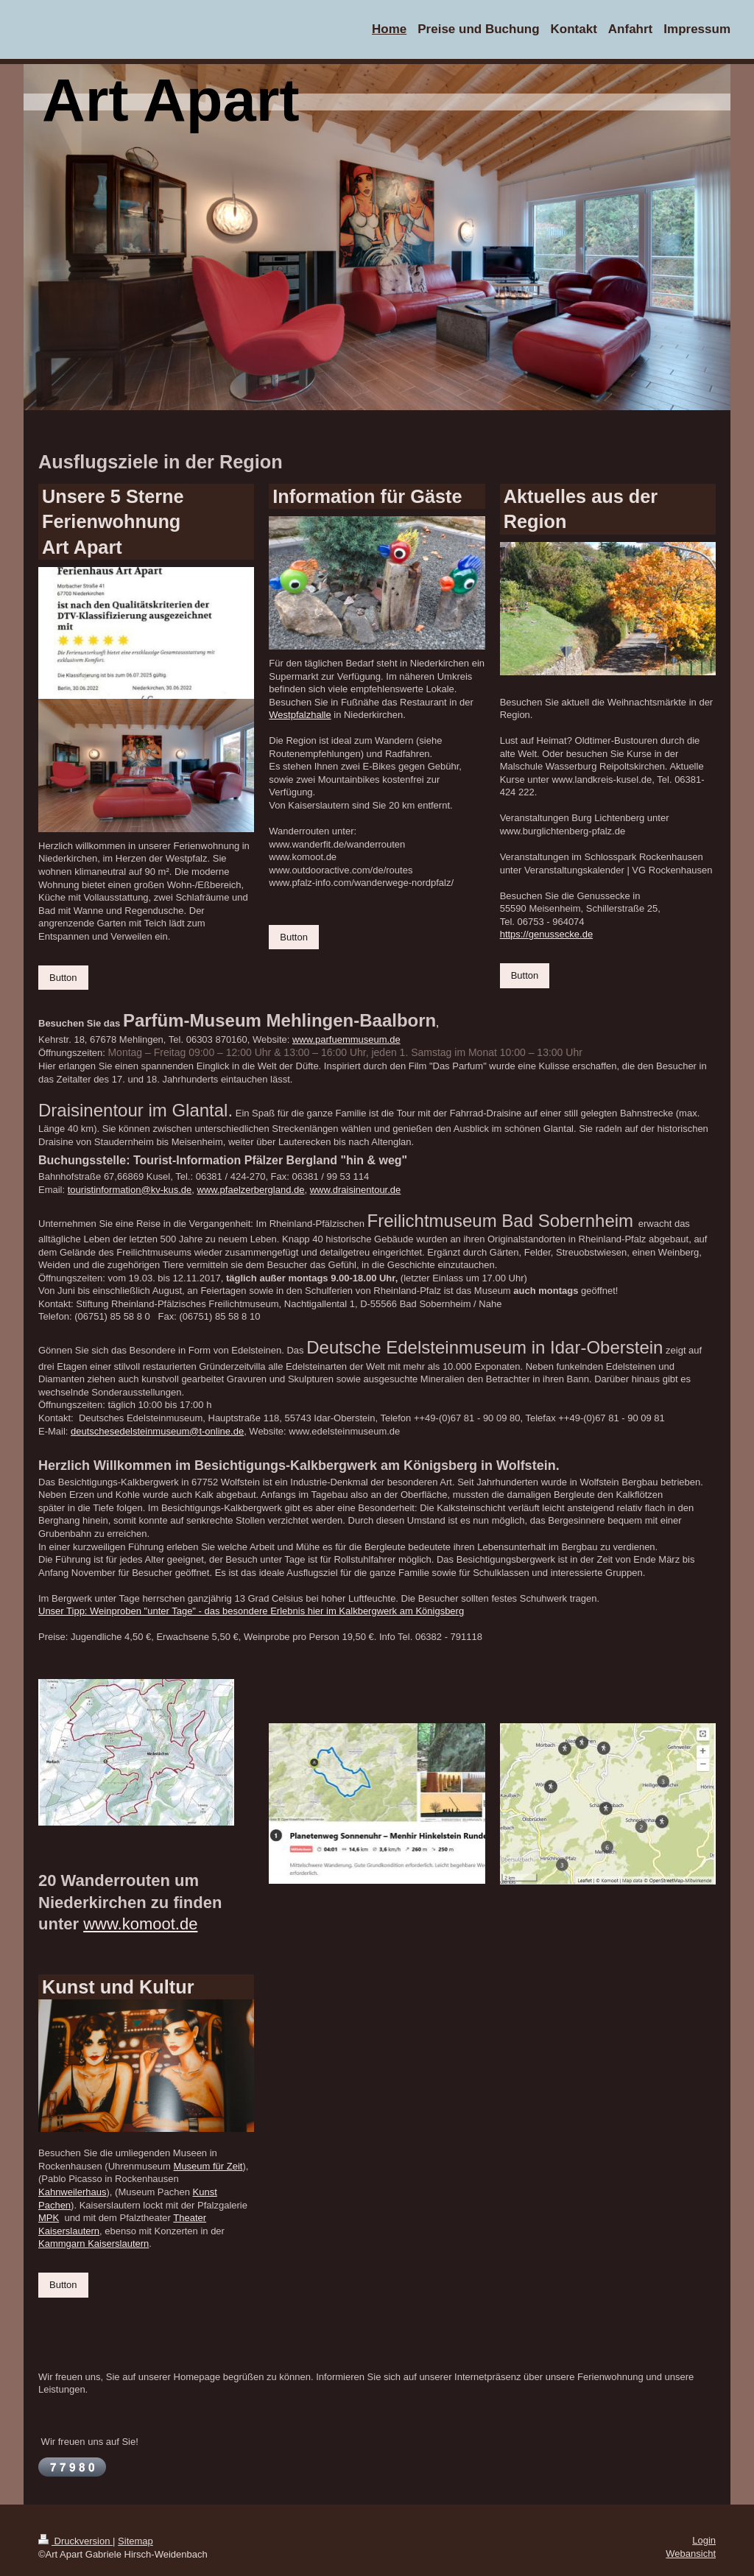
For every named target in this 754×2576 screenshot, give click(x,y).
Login (704, 2540)
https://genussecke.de (546, 934)
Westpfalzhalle (300, 714)
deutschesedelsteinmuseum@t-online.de (157, 1431)
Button (63, 977)
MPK (48, 2217)
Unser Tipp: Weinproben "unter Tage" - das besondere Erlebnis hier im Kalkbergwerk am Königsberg (251, 1610)
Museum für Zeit (208, 2166)
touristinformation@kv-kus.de (130, 1189)
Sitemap (135, 2541)
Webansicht (691, 2553)
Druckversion (75, 2541)
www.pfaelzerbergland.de (251, 1189)
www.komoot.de (140, 1924)
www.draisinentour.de (355, 1189)
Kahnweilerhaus (72, 2191)
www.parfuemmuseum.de (346, 1039)
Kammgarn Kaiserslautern (93, 2243)
